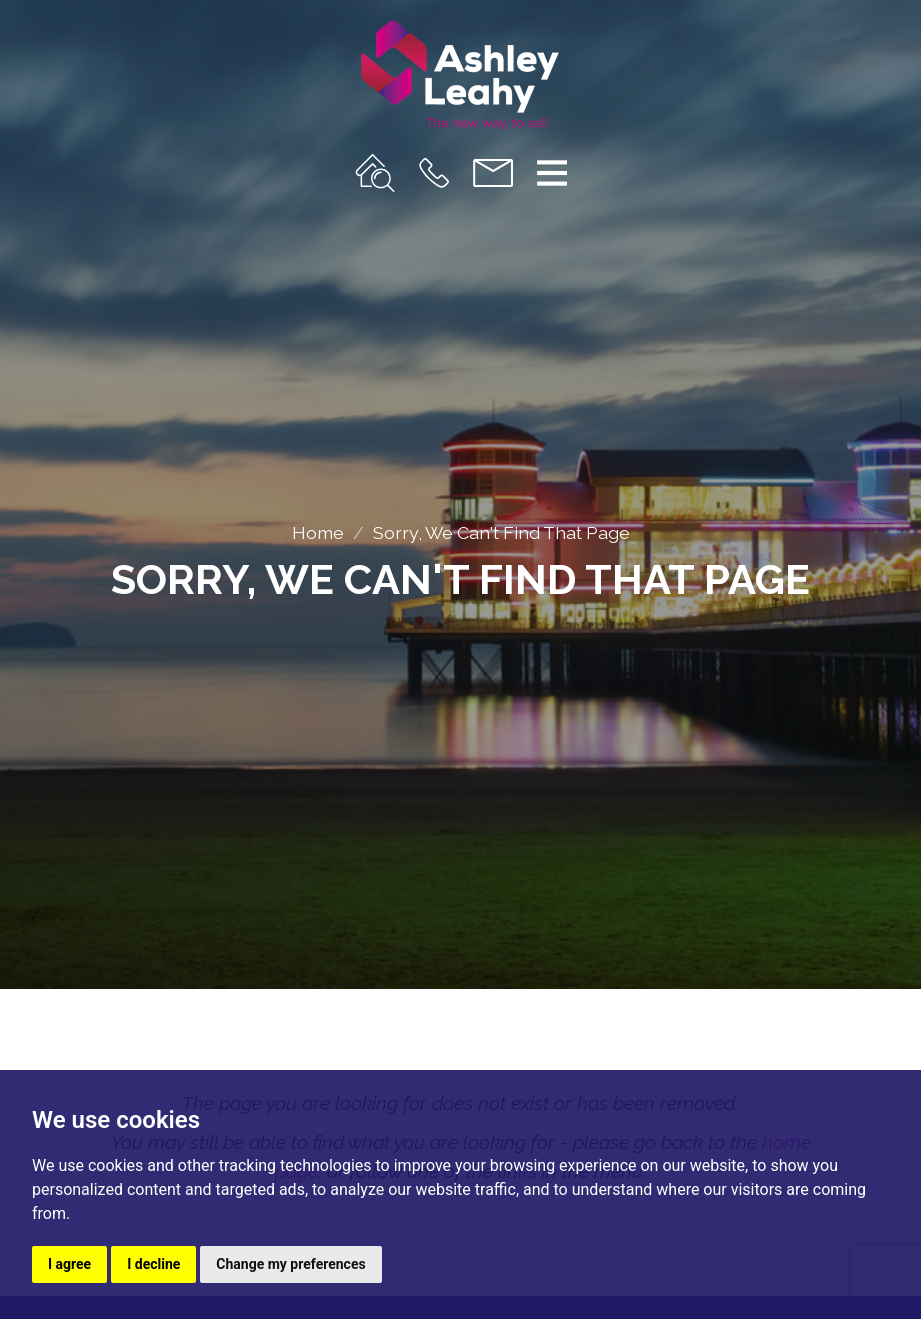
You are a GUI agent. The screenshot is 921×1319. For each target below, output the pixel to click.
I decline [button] (153, 1264)
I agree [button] (69, 1264)
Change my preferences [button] (290, 1264)
